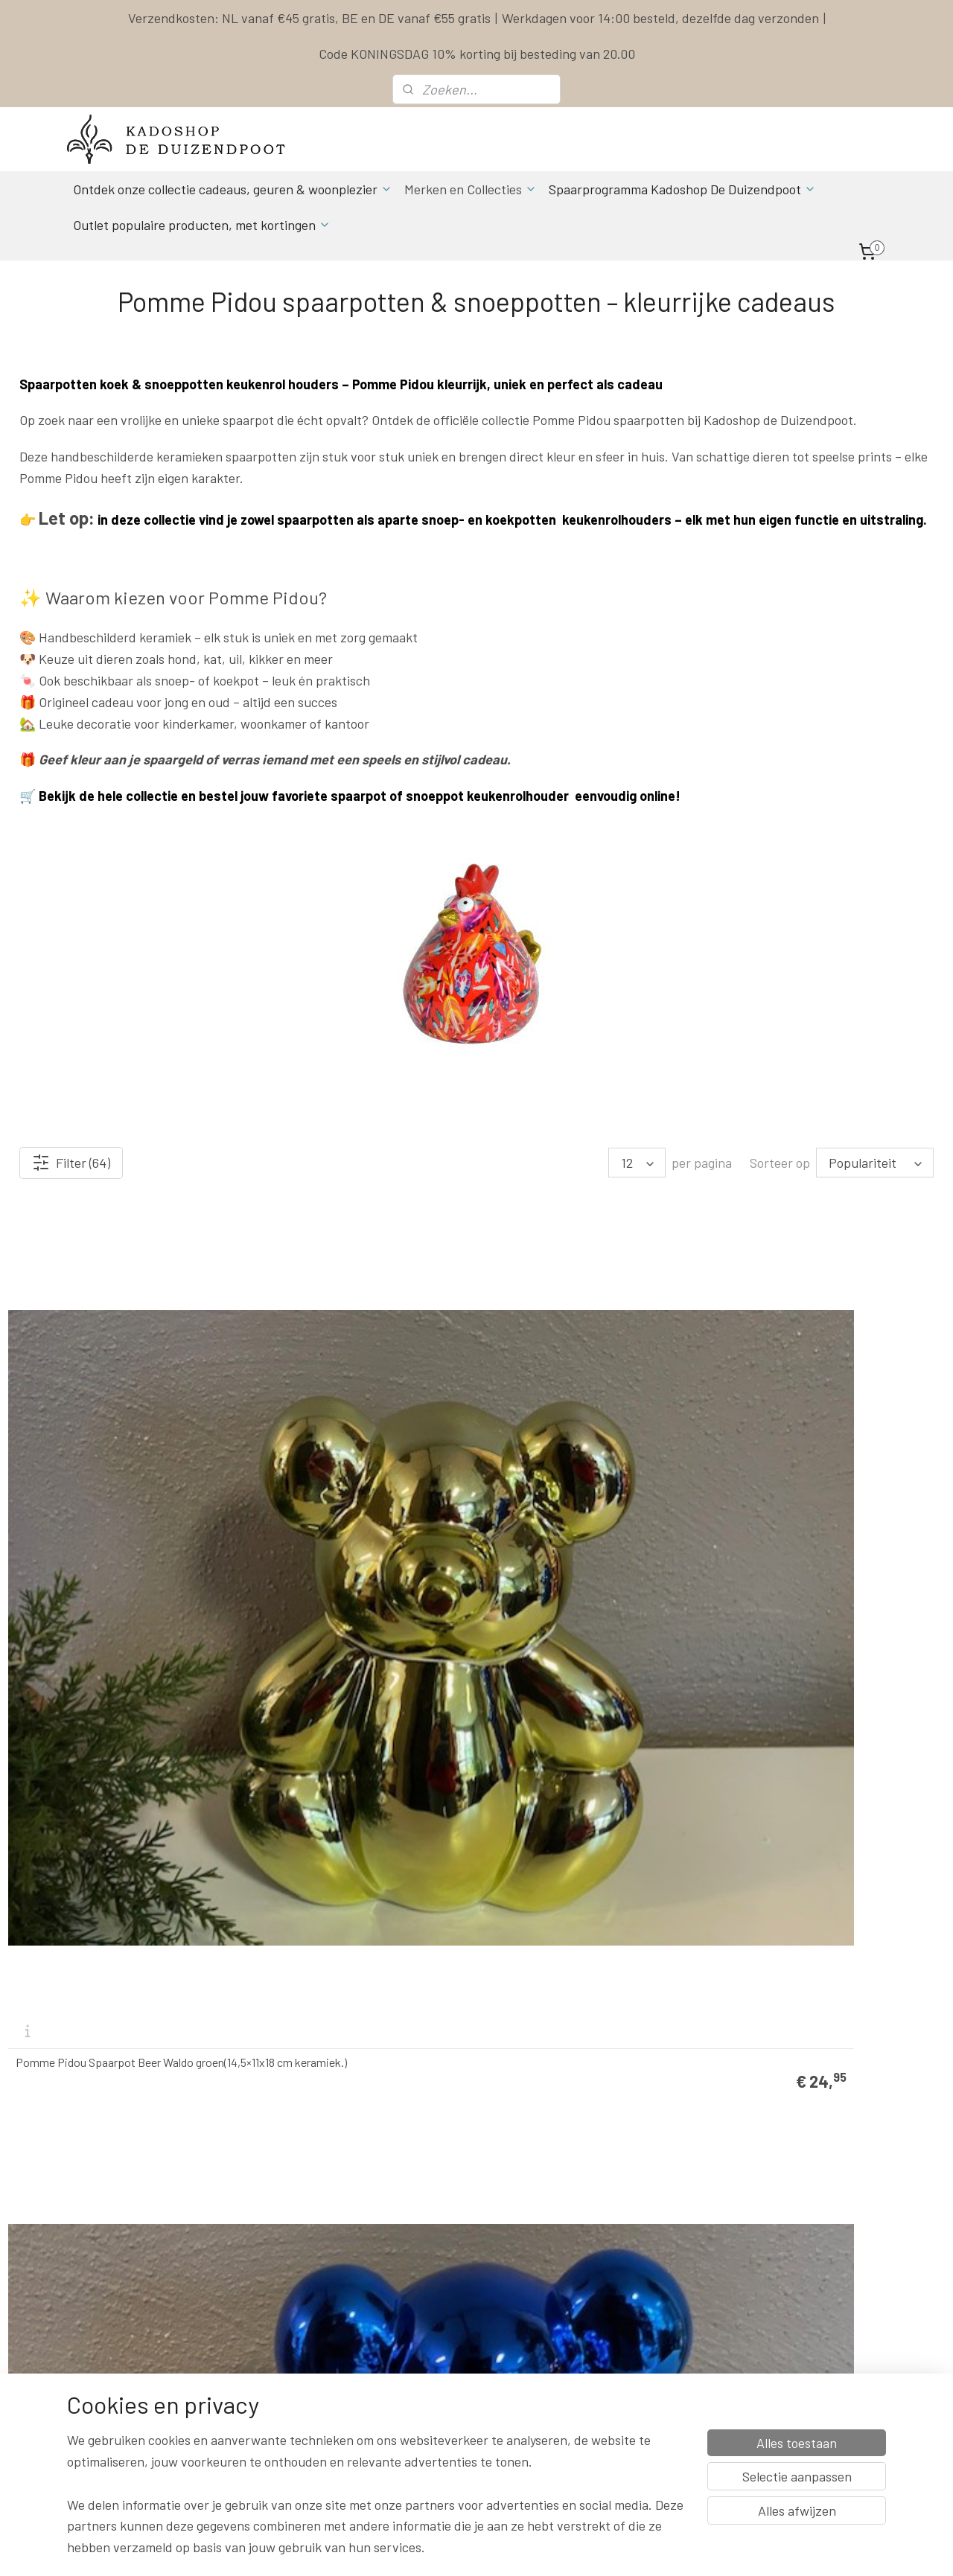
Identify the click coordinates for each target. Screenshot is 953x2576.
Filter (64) (71, 1163)
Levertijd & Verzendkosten (626, 2257)
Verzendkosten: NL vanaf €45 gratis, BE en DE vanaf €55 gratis (309, 18)
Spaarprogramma (607, 2273)
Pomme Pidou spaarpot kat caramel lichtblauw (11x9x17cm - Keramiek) (820, 1723)
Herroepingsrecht (606, 2340)
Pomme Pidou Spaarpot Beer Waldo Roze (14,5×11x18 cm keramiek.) (357, 1723)
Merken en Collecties (470, 189)
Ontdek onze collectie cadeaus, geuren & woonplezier (232, 189)
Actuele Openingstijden (470, 2307)
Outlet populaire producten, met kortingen (202, 225)
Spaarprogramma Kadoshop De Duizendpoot (682, 189)
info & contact (271, 2356)
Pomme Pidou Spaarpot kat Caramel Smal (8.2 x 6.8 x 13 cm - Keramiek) (582, 2013)
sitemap (549, 2549)
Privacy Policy (598, 2307)
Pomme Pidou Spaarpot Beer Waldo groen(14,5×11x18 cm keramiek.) (105, 1433)
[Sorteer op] (875, 1162)
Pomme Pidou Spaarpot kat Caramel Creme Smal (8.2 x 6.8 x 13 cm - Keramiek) (831, 2013)
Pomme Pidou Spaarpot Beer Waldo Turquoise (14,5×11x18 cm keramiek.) (819, 1433)
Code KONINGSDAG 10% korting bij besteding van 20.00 (477, 53)
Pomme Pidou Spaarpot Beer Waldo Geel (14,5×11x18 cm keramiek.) (592, 1433)
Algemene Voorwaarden (620, 2290)
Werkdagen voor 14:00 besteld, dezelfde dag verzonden (660, 18)
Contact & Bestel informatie (630, 2240)
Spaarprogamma (130, 2457)
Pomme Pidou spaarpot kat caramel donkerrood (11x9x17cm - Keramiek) (105, 2013)
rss (571, 2549)
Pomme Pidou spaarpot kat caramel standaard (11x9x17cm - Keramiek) (343, 2013)
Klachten (586, 2323)
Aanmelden (275, 2423)
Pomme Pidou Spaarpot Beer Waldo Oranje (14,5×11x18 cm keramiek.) (105, 1723)
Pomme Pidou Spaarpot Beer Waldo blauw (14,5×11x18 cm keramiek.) (343, 1433)
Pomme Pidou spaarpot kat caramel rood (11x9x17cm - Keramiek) (594, 1723)
